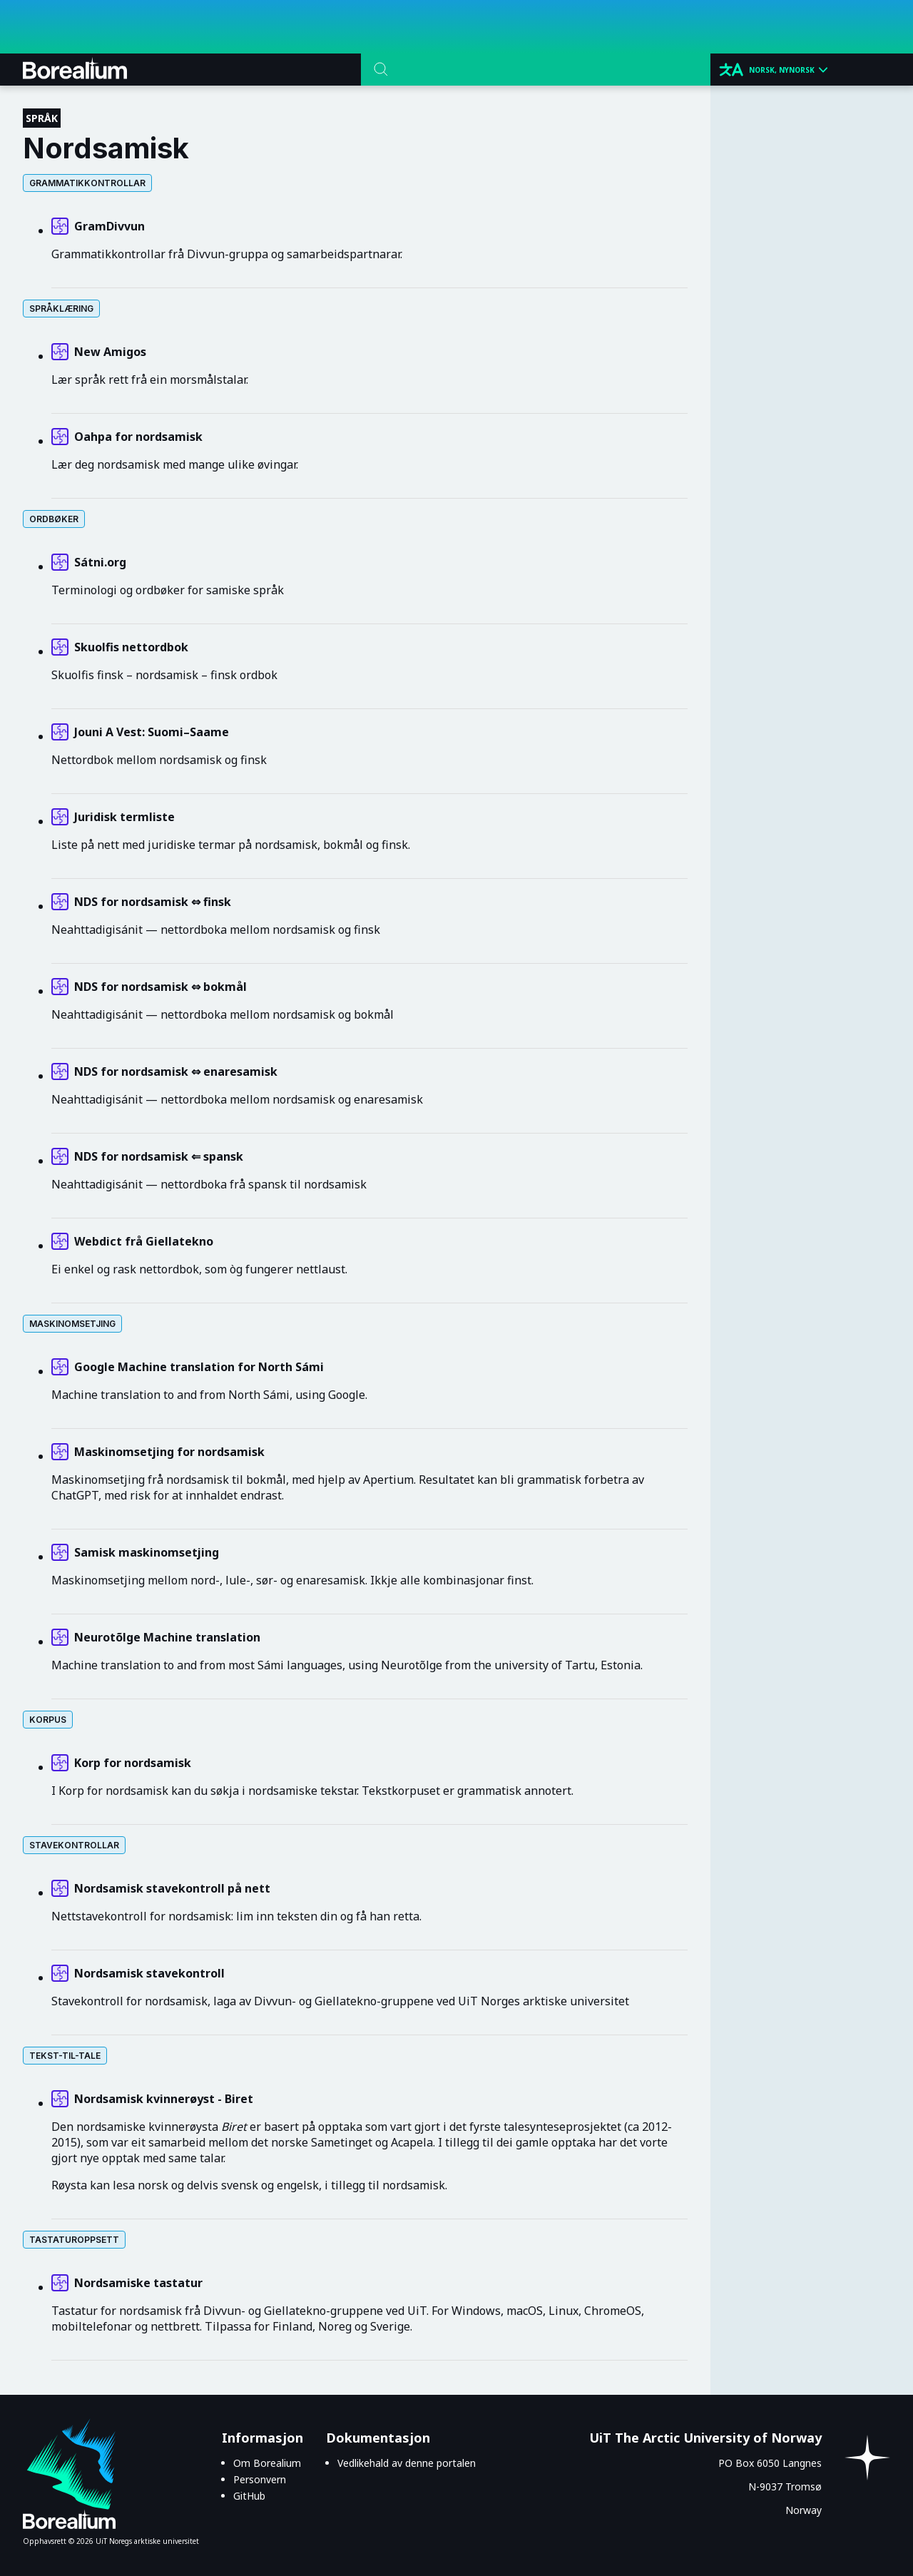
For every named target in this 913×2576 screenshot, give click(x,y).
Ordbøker (53, 519)
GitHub (249, 2496)
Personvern (259, 2479)
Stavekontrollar (74, 1845)
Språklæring (61, 308)
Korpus (47, 1719)
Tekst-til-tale (65, 2055)
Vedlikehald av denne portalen (406, 2463)
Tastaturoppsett (74, 2239)
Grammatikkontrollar (87, 183)
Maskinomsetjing (72, 1323)
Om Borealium (267, 2463)
